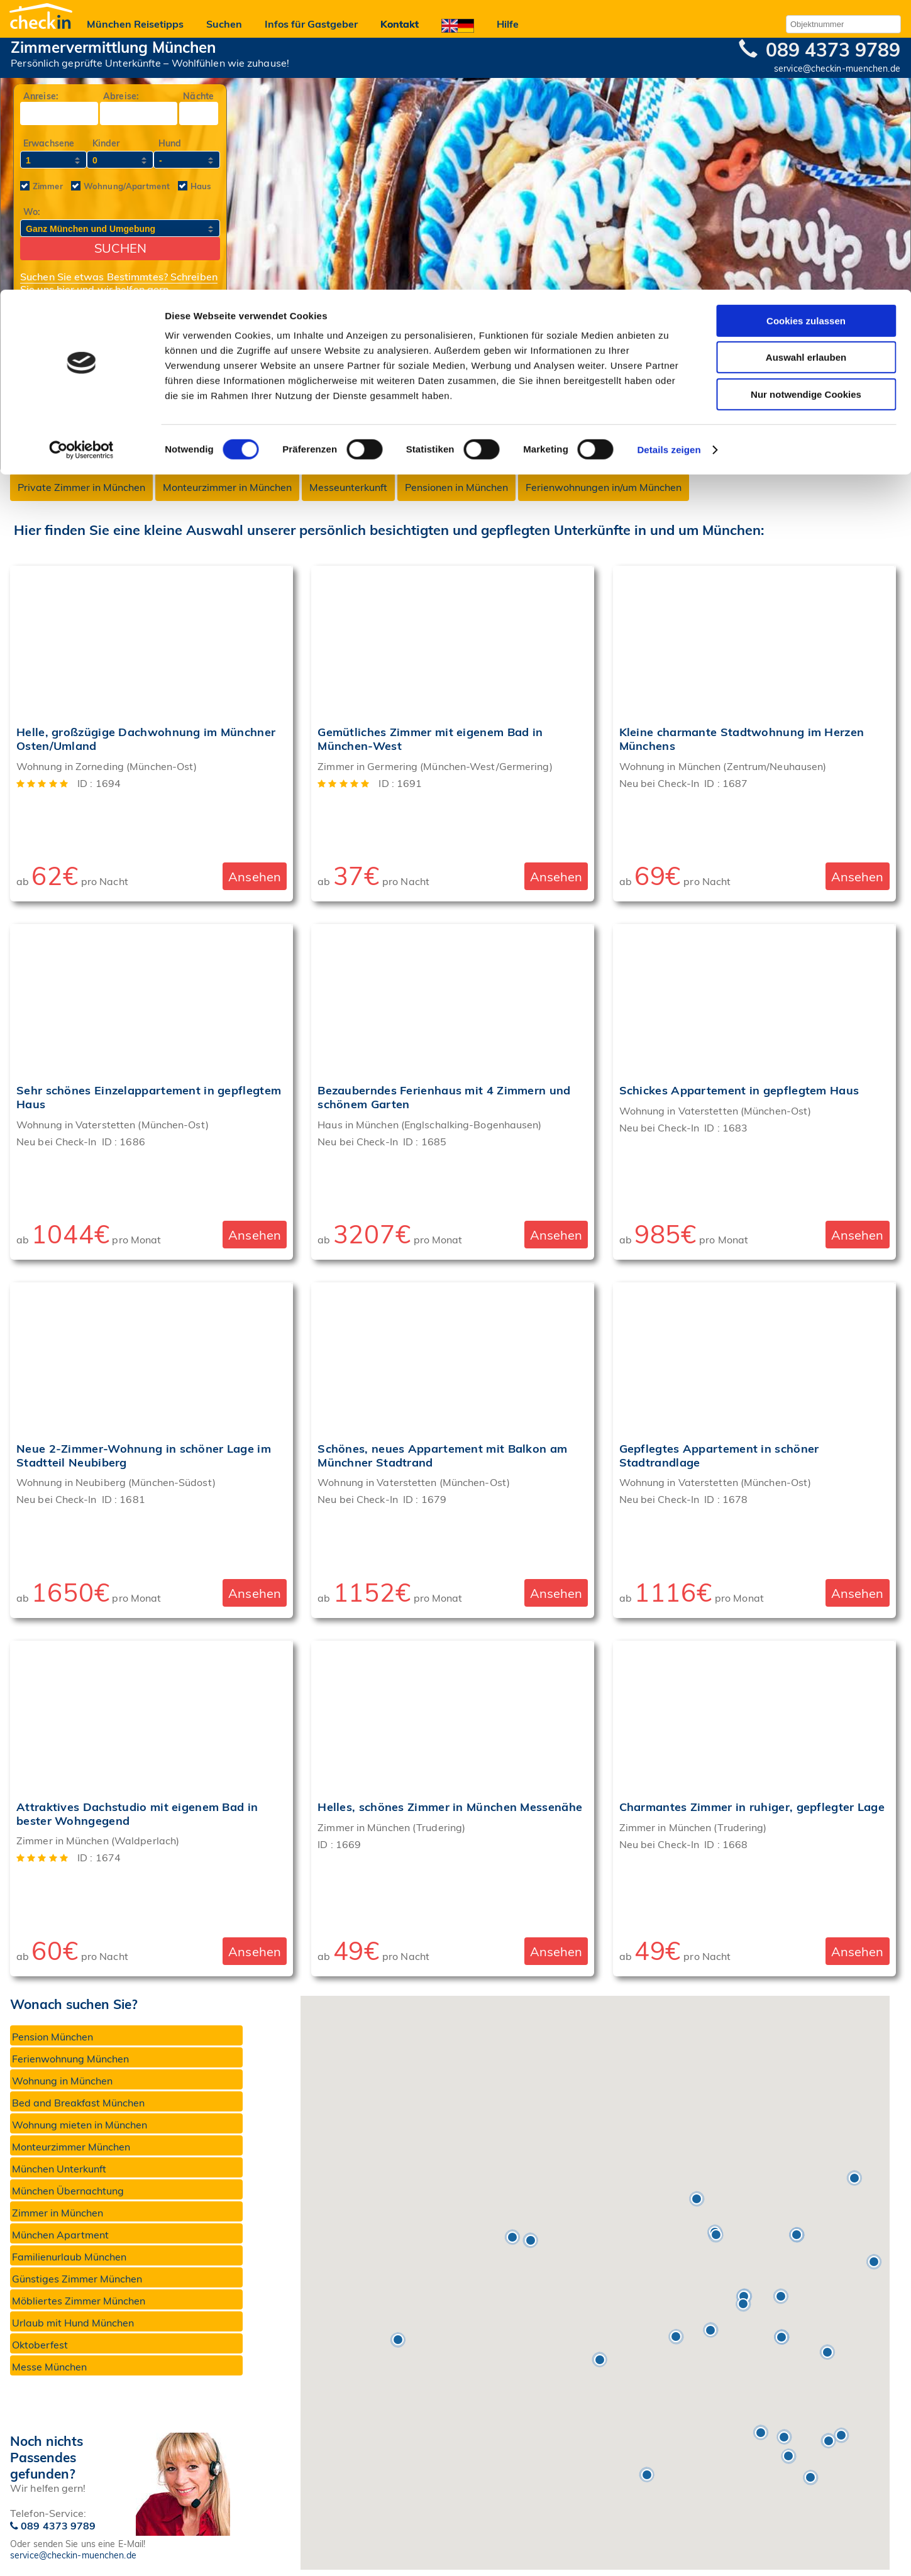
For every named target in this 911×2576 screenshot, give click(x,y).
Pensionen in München (456, 487)
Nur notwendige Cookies (806, 104)
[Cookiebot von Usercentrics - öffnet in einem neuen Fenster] (81, 160)
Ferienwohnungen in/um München (604, 487)
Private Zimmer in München (81, 487)
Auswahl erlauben (806, 68)
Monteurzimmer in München (227, 487)
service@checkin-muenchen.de (73, 2555)
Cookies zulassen (806, 31)
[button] (530, 2240)
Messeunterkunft (348, 487)
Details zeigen (668, 160)
